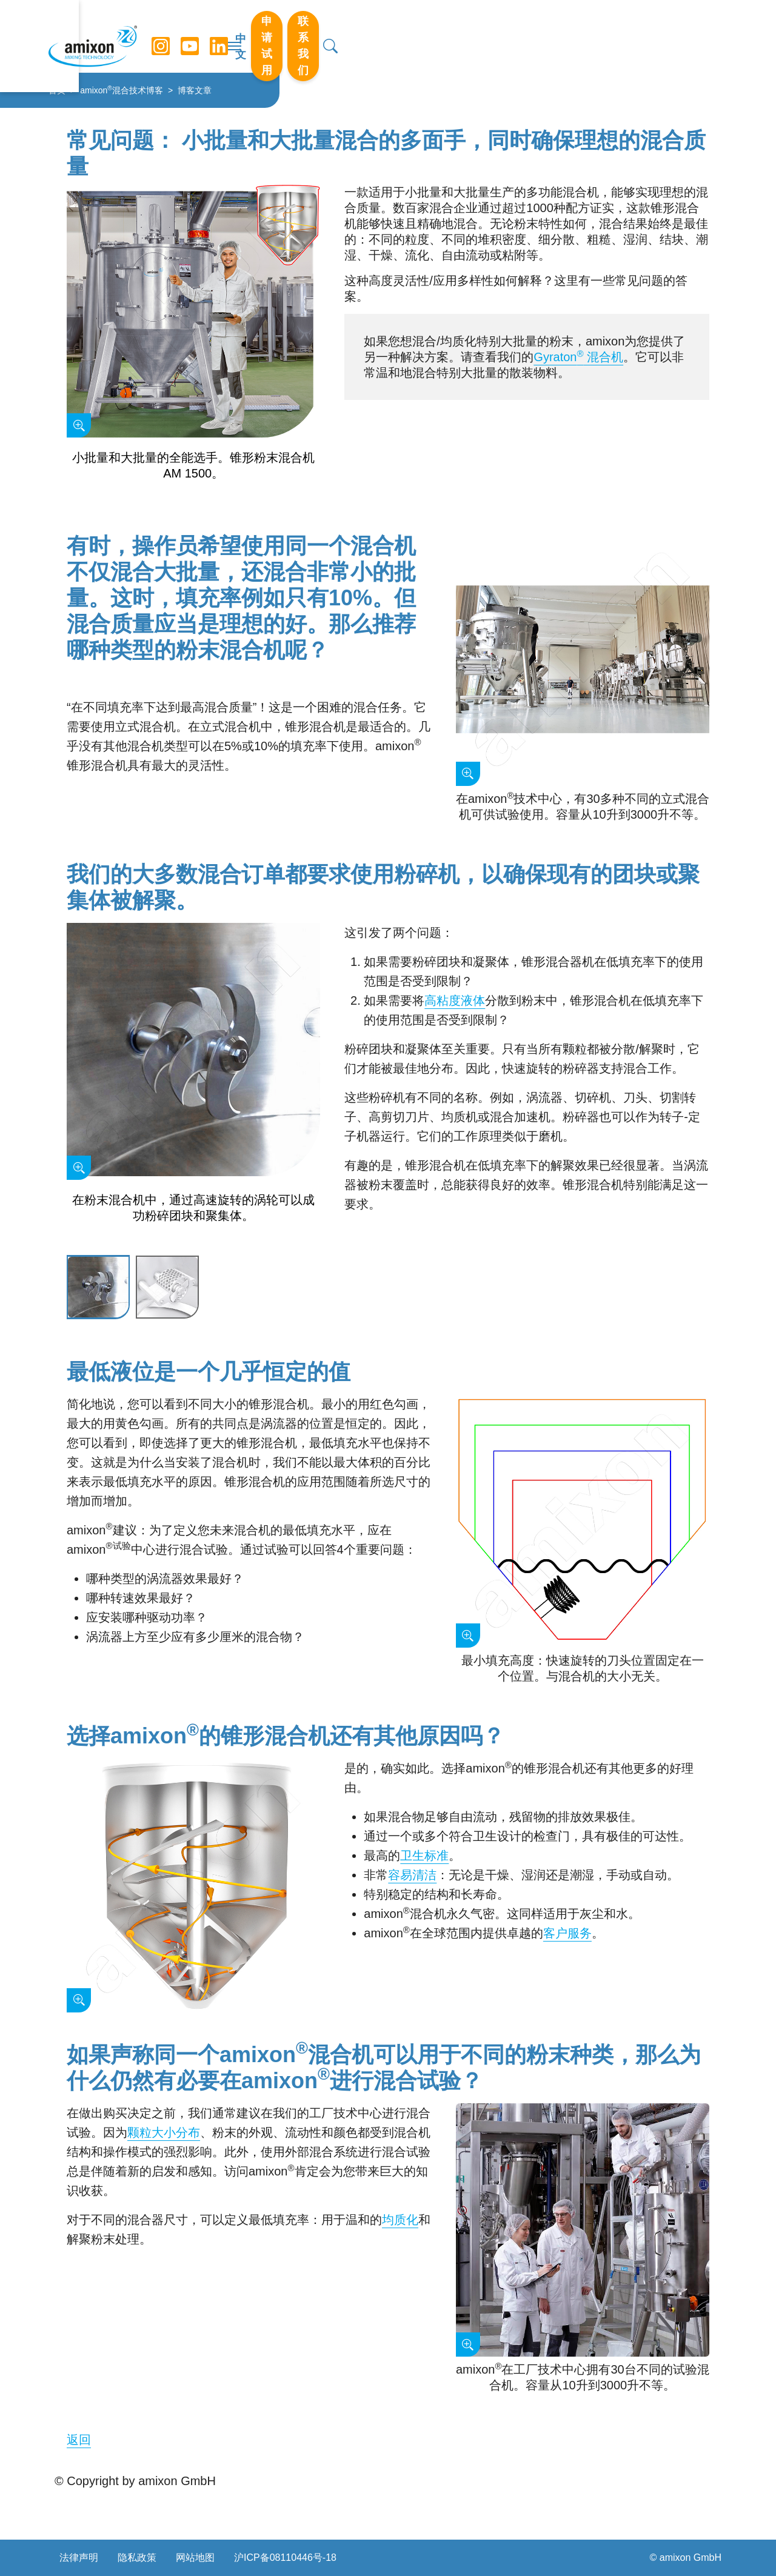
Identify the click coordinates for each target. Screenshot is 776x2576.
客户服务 (567, 1933)
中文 (520, 37)
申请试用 (579, 36)
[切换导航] (388, 36)
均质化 (400, 2219)
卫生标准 (424, 1855)
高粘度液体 (454, 1000)
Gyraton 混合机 (578, 357)
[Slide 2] (167, 1287)
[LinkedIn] (223, 36)
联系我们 (660, 36)
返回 (79, 2439)
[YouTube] (194, 36)
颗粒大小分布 (163, 2132)
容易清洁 (412, 1875)
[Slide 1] (98, 1288)
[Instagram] (165, 36)
